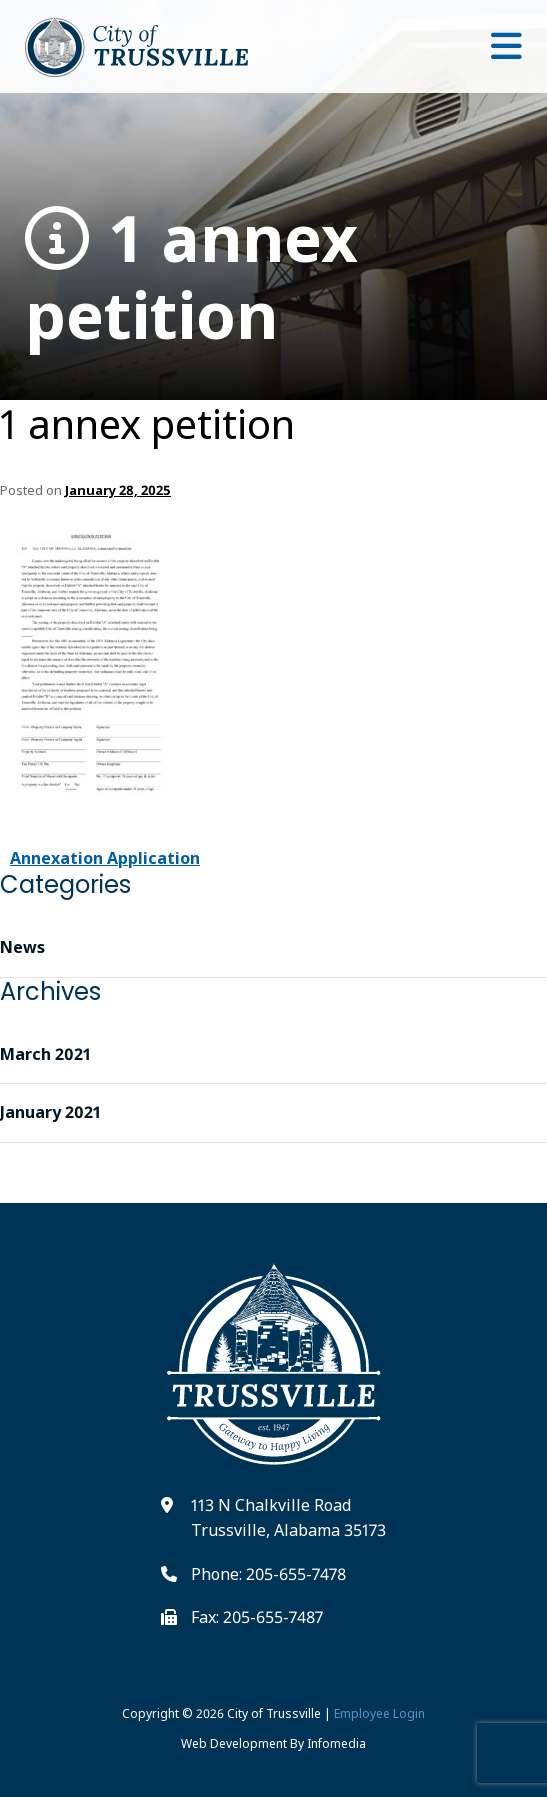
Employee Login (379, 1713)
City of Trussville (274, 1713)
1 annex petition (191, 277)
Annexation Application (105, 858)
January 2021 (50, 1112)
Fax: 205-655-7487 (257, 1617)
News (22, 947)
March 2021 (45, 1054)
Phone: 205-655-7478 (268, 1574)
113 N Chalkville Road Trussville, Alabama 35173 (288, 1518)
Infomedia (336, 1743)
